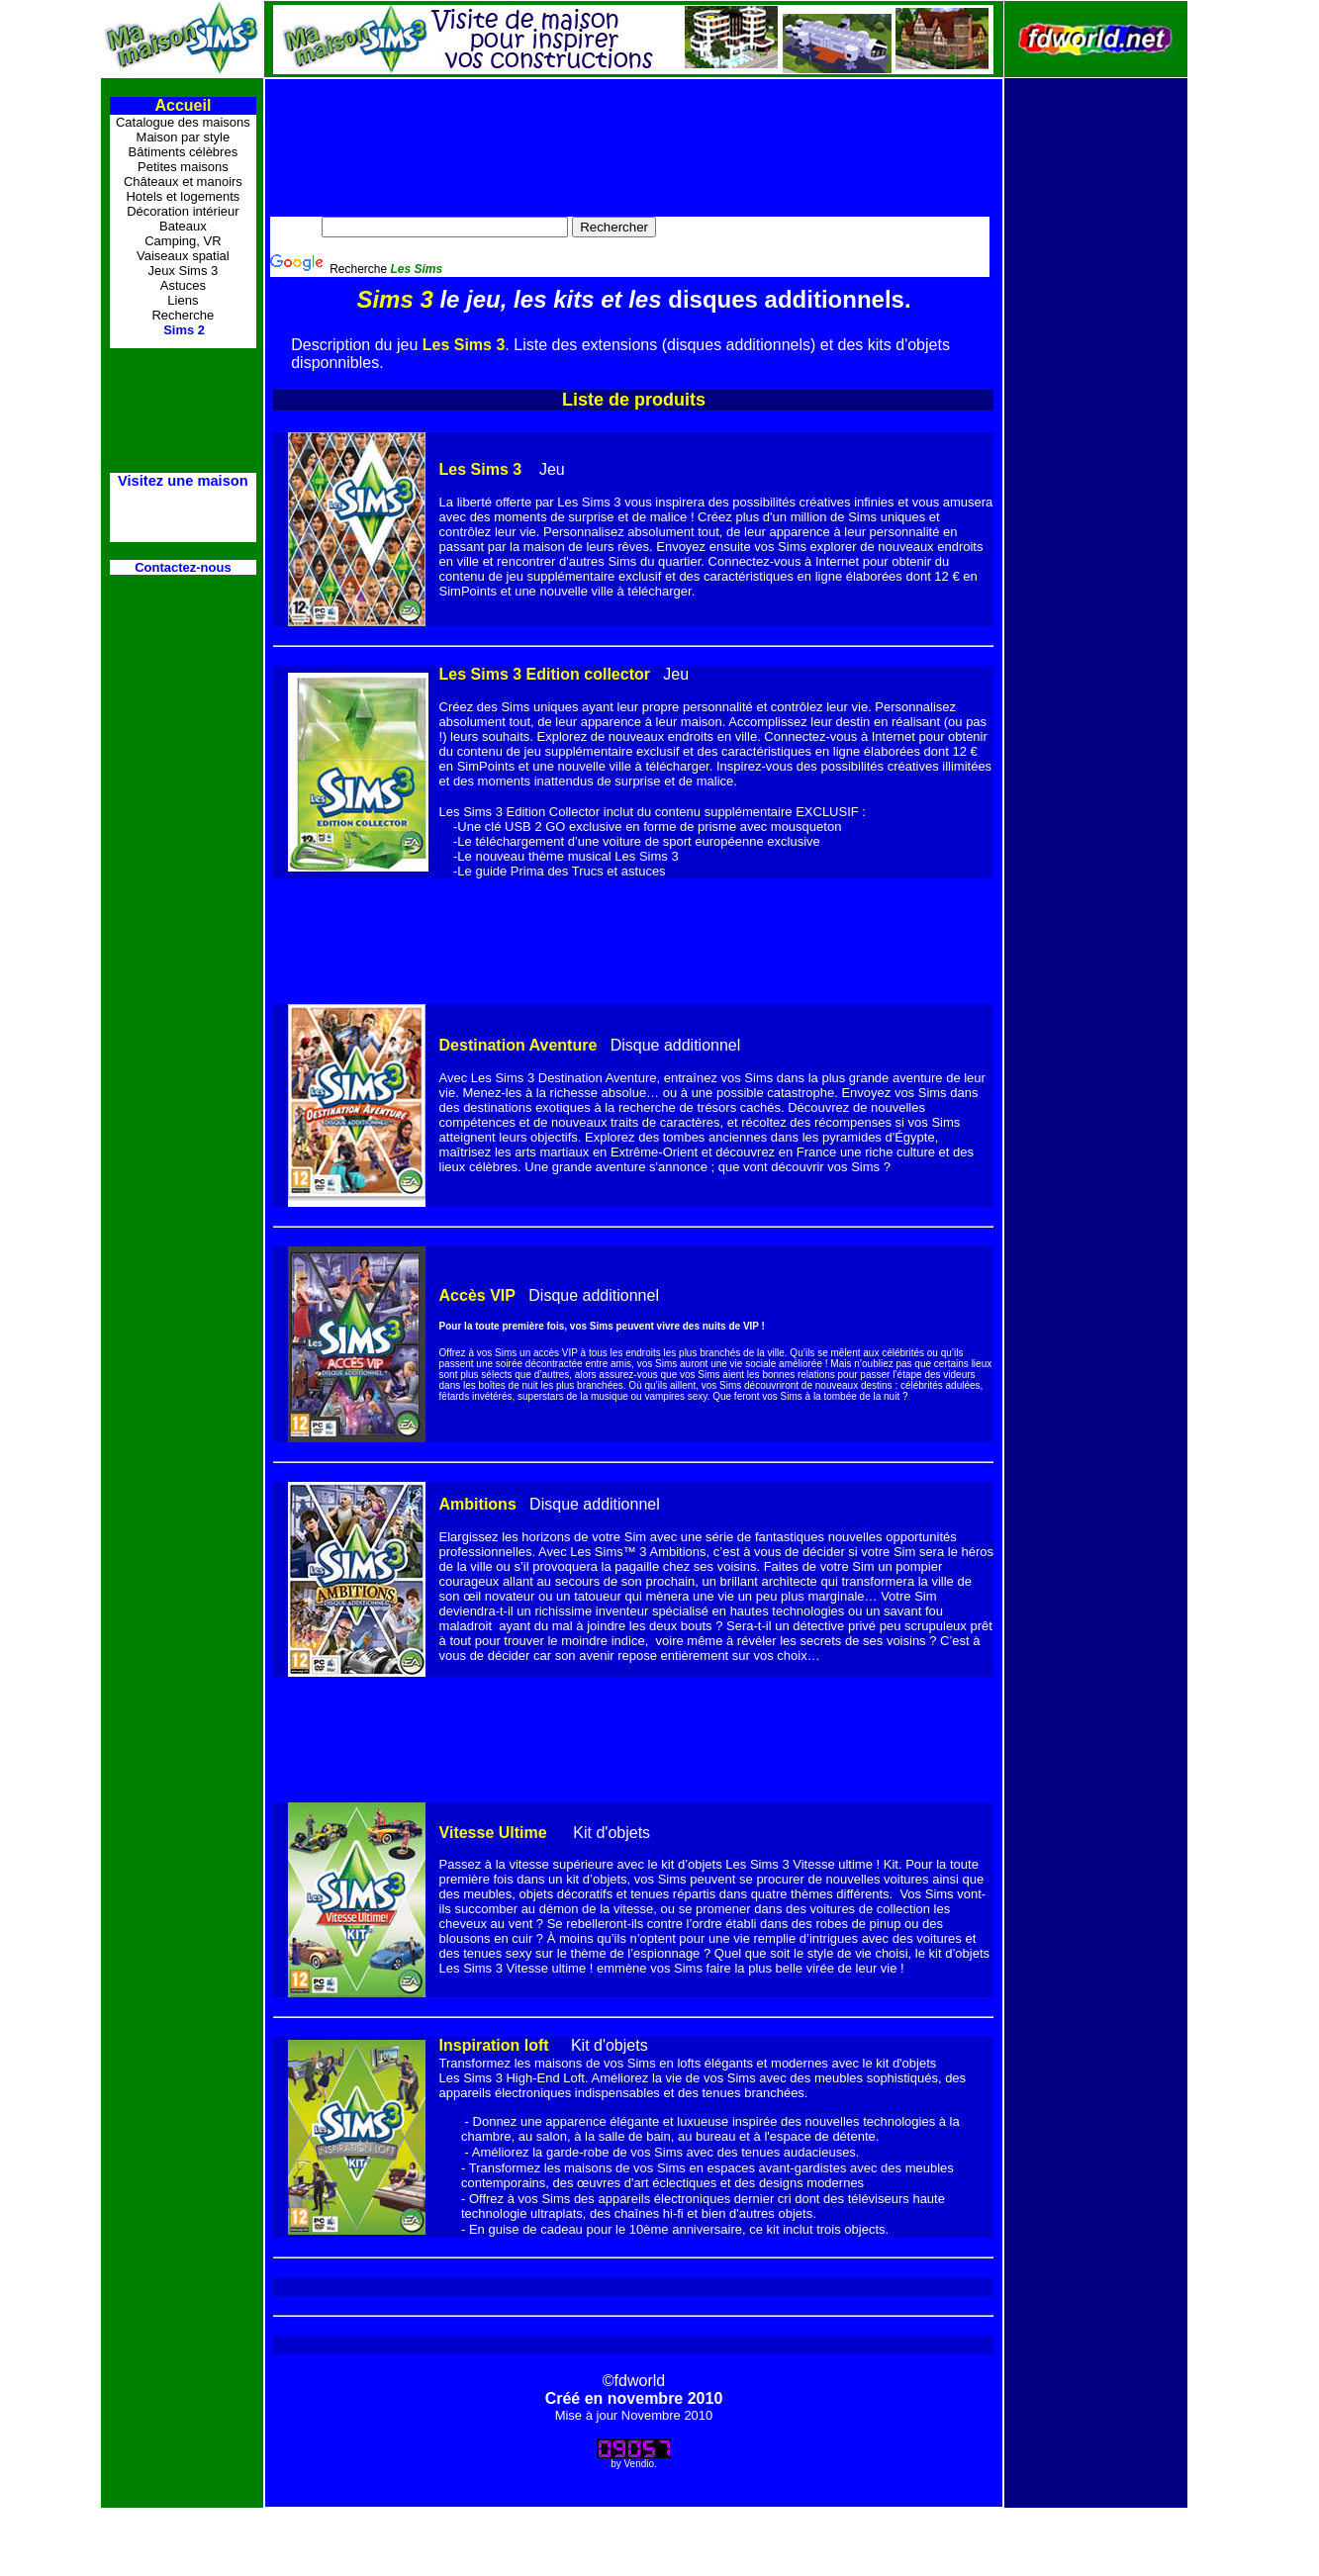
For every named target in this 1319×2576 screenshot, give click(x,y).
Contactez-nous (183, 567)
